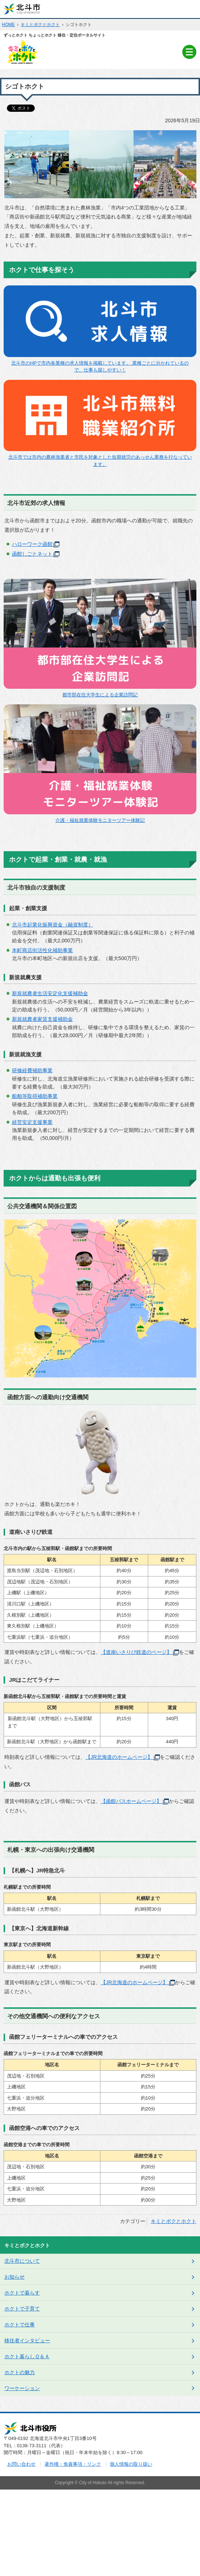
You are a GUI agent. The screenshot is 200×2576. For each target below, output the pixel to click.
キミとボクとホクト (40, 24)
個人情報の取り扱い (131, 2464)
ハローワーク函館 (36, 544)
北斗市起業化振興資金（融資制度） (52, 925)
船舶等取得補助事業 (35, 1096)
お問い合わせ (21, 2464)
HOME (8, 24)
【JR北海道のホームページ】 (123, 1757)
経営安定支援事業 (32, 1122)
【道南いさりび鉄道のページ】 (140, 1652)
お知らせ (14, 2277)
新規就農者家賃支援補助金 (42, 1019)
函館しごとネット (36, 554)
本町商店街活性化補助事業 (42, 950)
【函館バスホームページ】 (135, 1801)
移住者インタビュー (27, 2340)
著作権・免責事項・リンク (73, 2464)
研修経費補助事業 (32, 1070)
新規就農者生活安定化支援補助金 (50, 993)
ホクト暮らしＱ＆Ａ (27, 2356)
